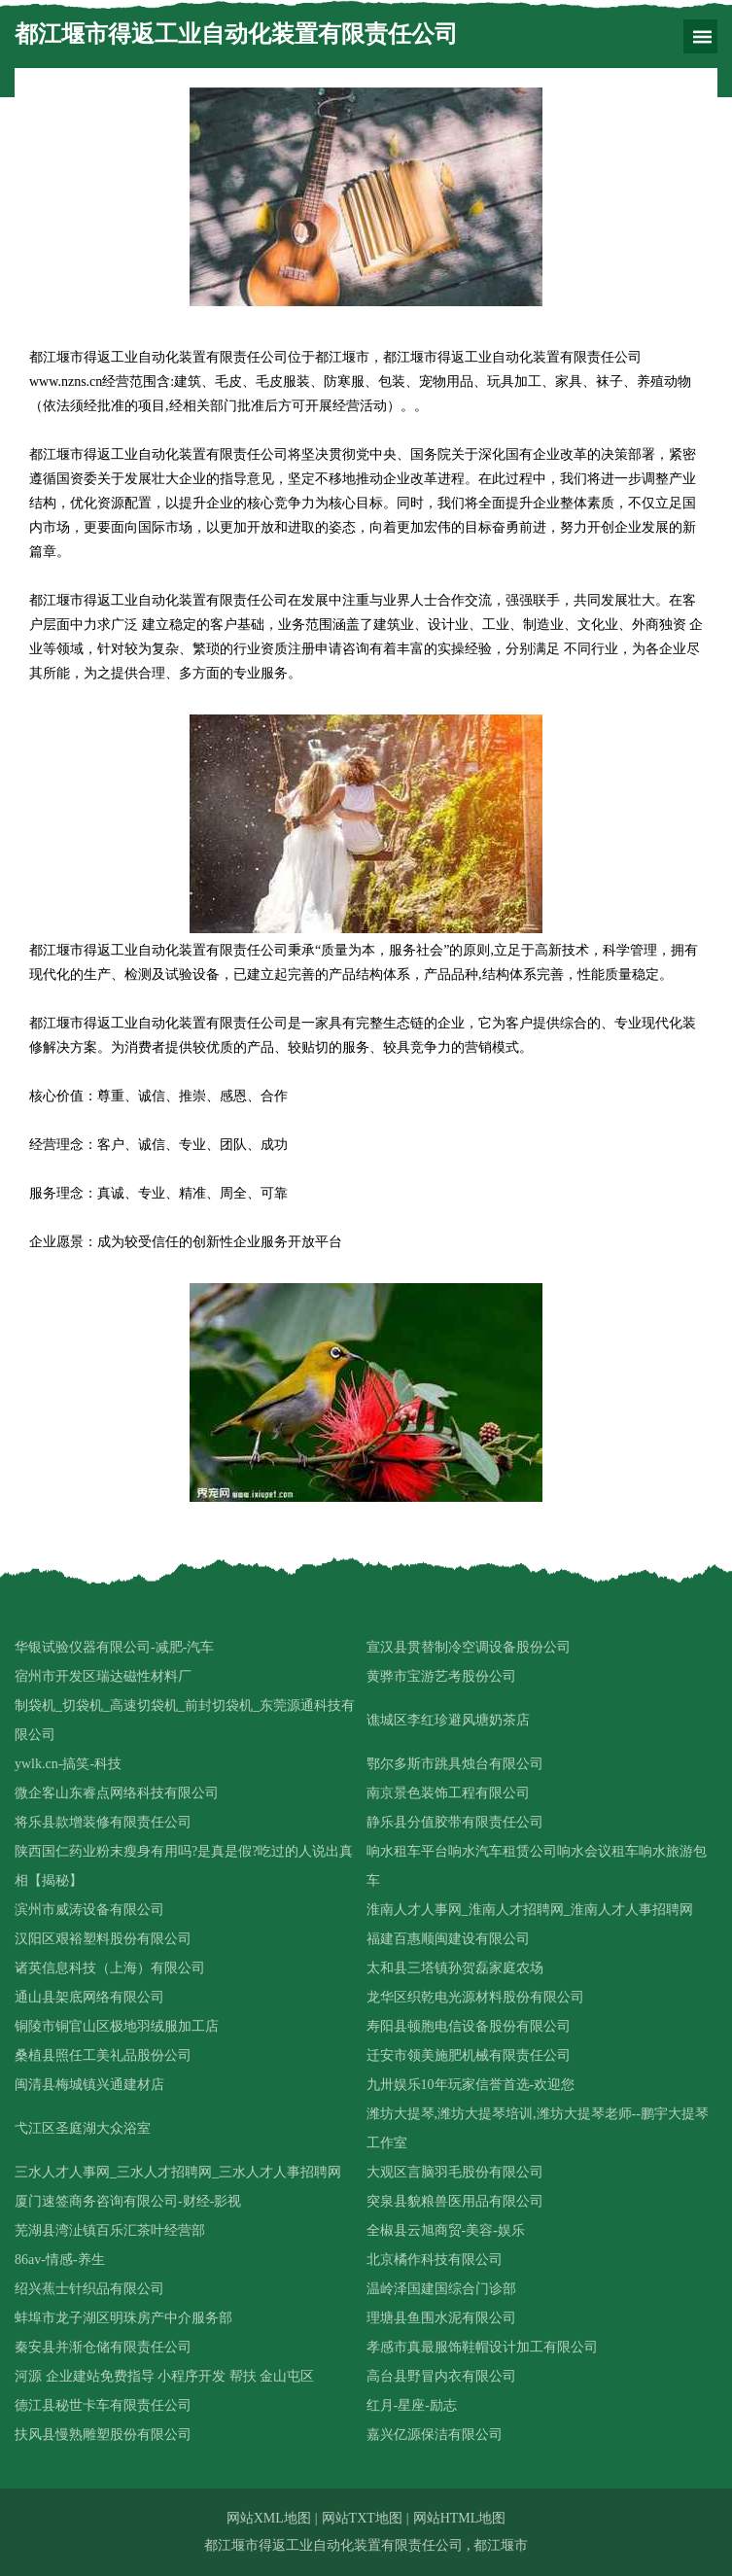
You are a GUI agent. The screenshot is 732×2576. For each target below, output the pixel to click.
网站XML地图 (269, 2518)
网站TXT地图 (362, 2518)
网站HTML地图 (459, 2518)
